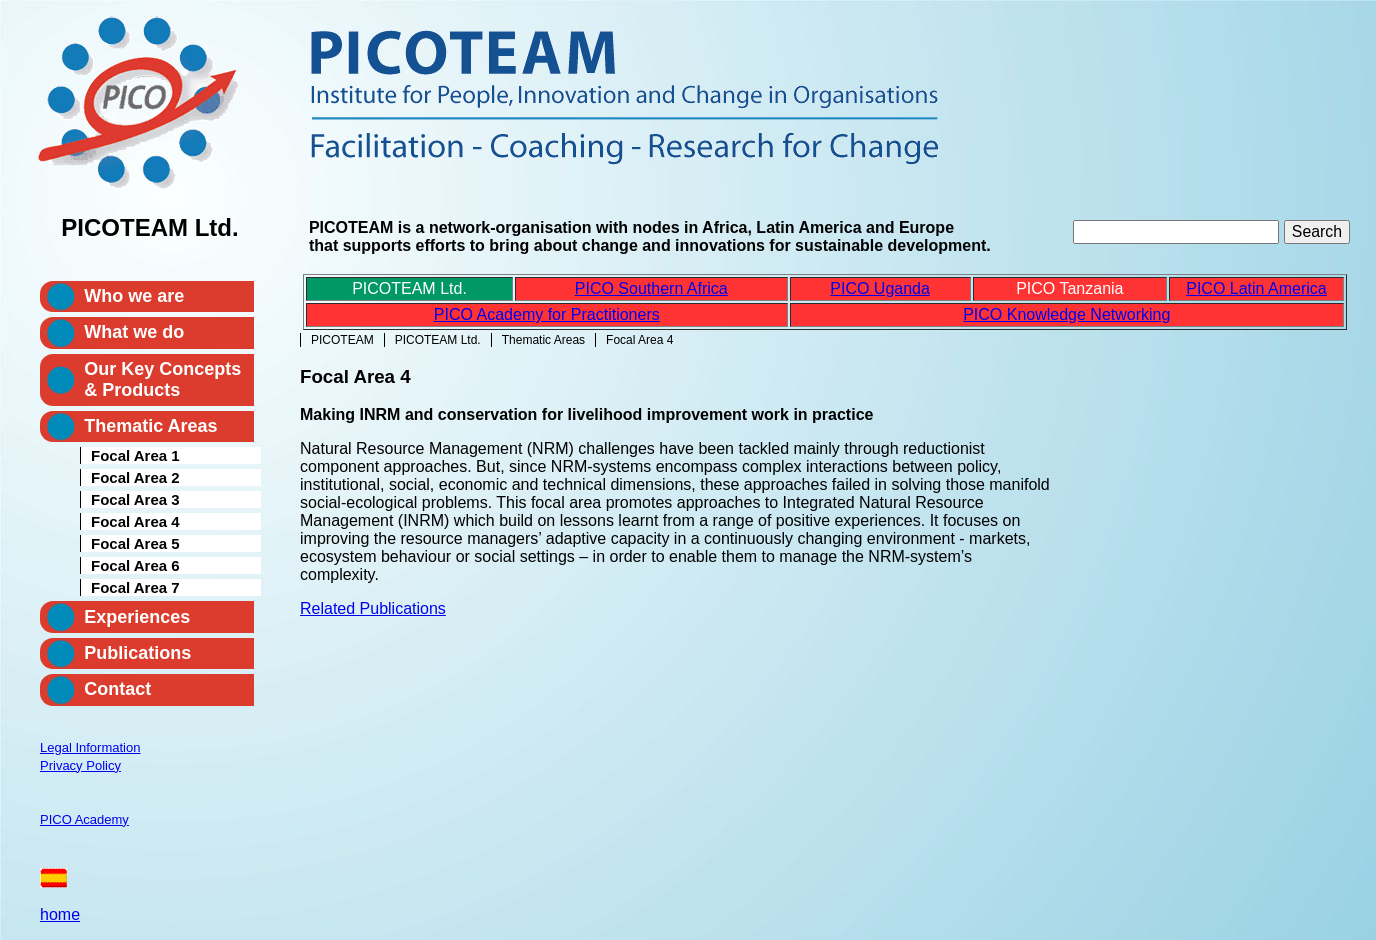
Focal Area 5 (135, 543)
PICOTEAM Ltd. (438, 340)
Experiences (137, 617)
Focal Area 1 (135, 455)
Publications (137, 653)
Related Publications (373, 608)
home (60, 914)
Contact (117, 689)
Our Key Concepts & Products (162, 379)
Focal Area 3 (135, 499)
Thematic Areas (543, 340)
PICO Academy (84, 819)
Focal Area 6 (135, 565)
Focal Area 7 (135, 587)
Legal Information (90, 747)
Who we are (134, 296)
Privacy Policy (80, 765)
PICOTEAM (342, 340)
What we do (134, 332)
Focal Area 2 (135, 477)
